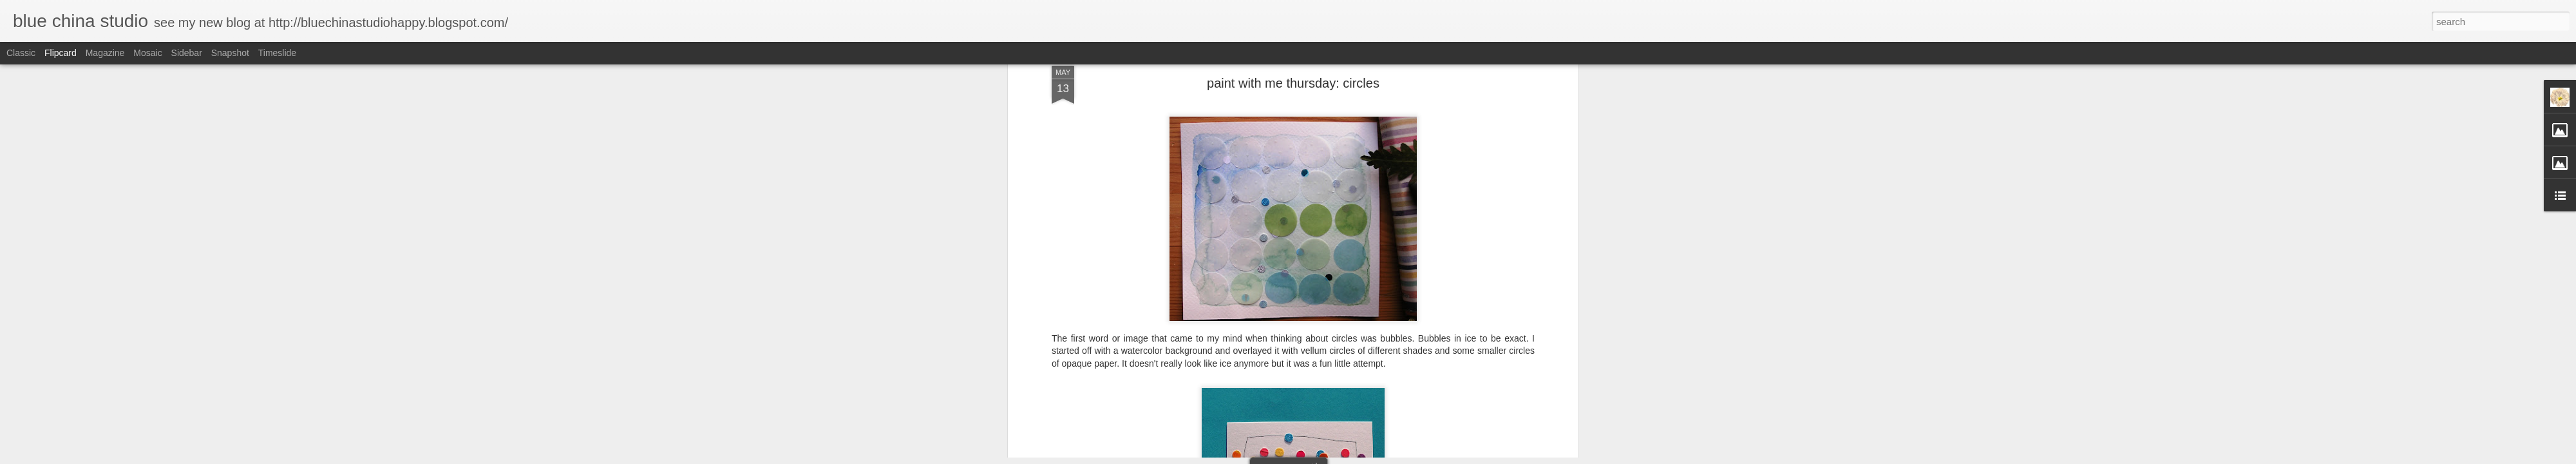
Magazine (105, 53)
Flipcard (60, 53)
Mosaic (147, 53)
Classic (20, 53)
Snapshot (230, 53)
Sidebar (186, 53)
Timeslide (277, 53)
